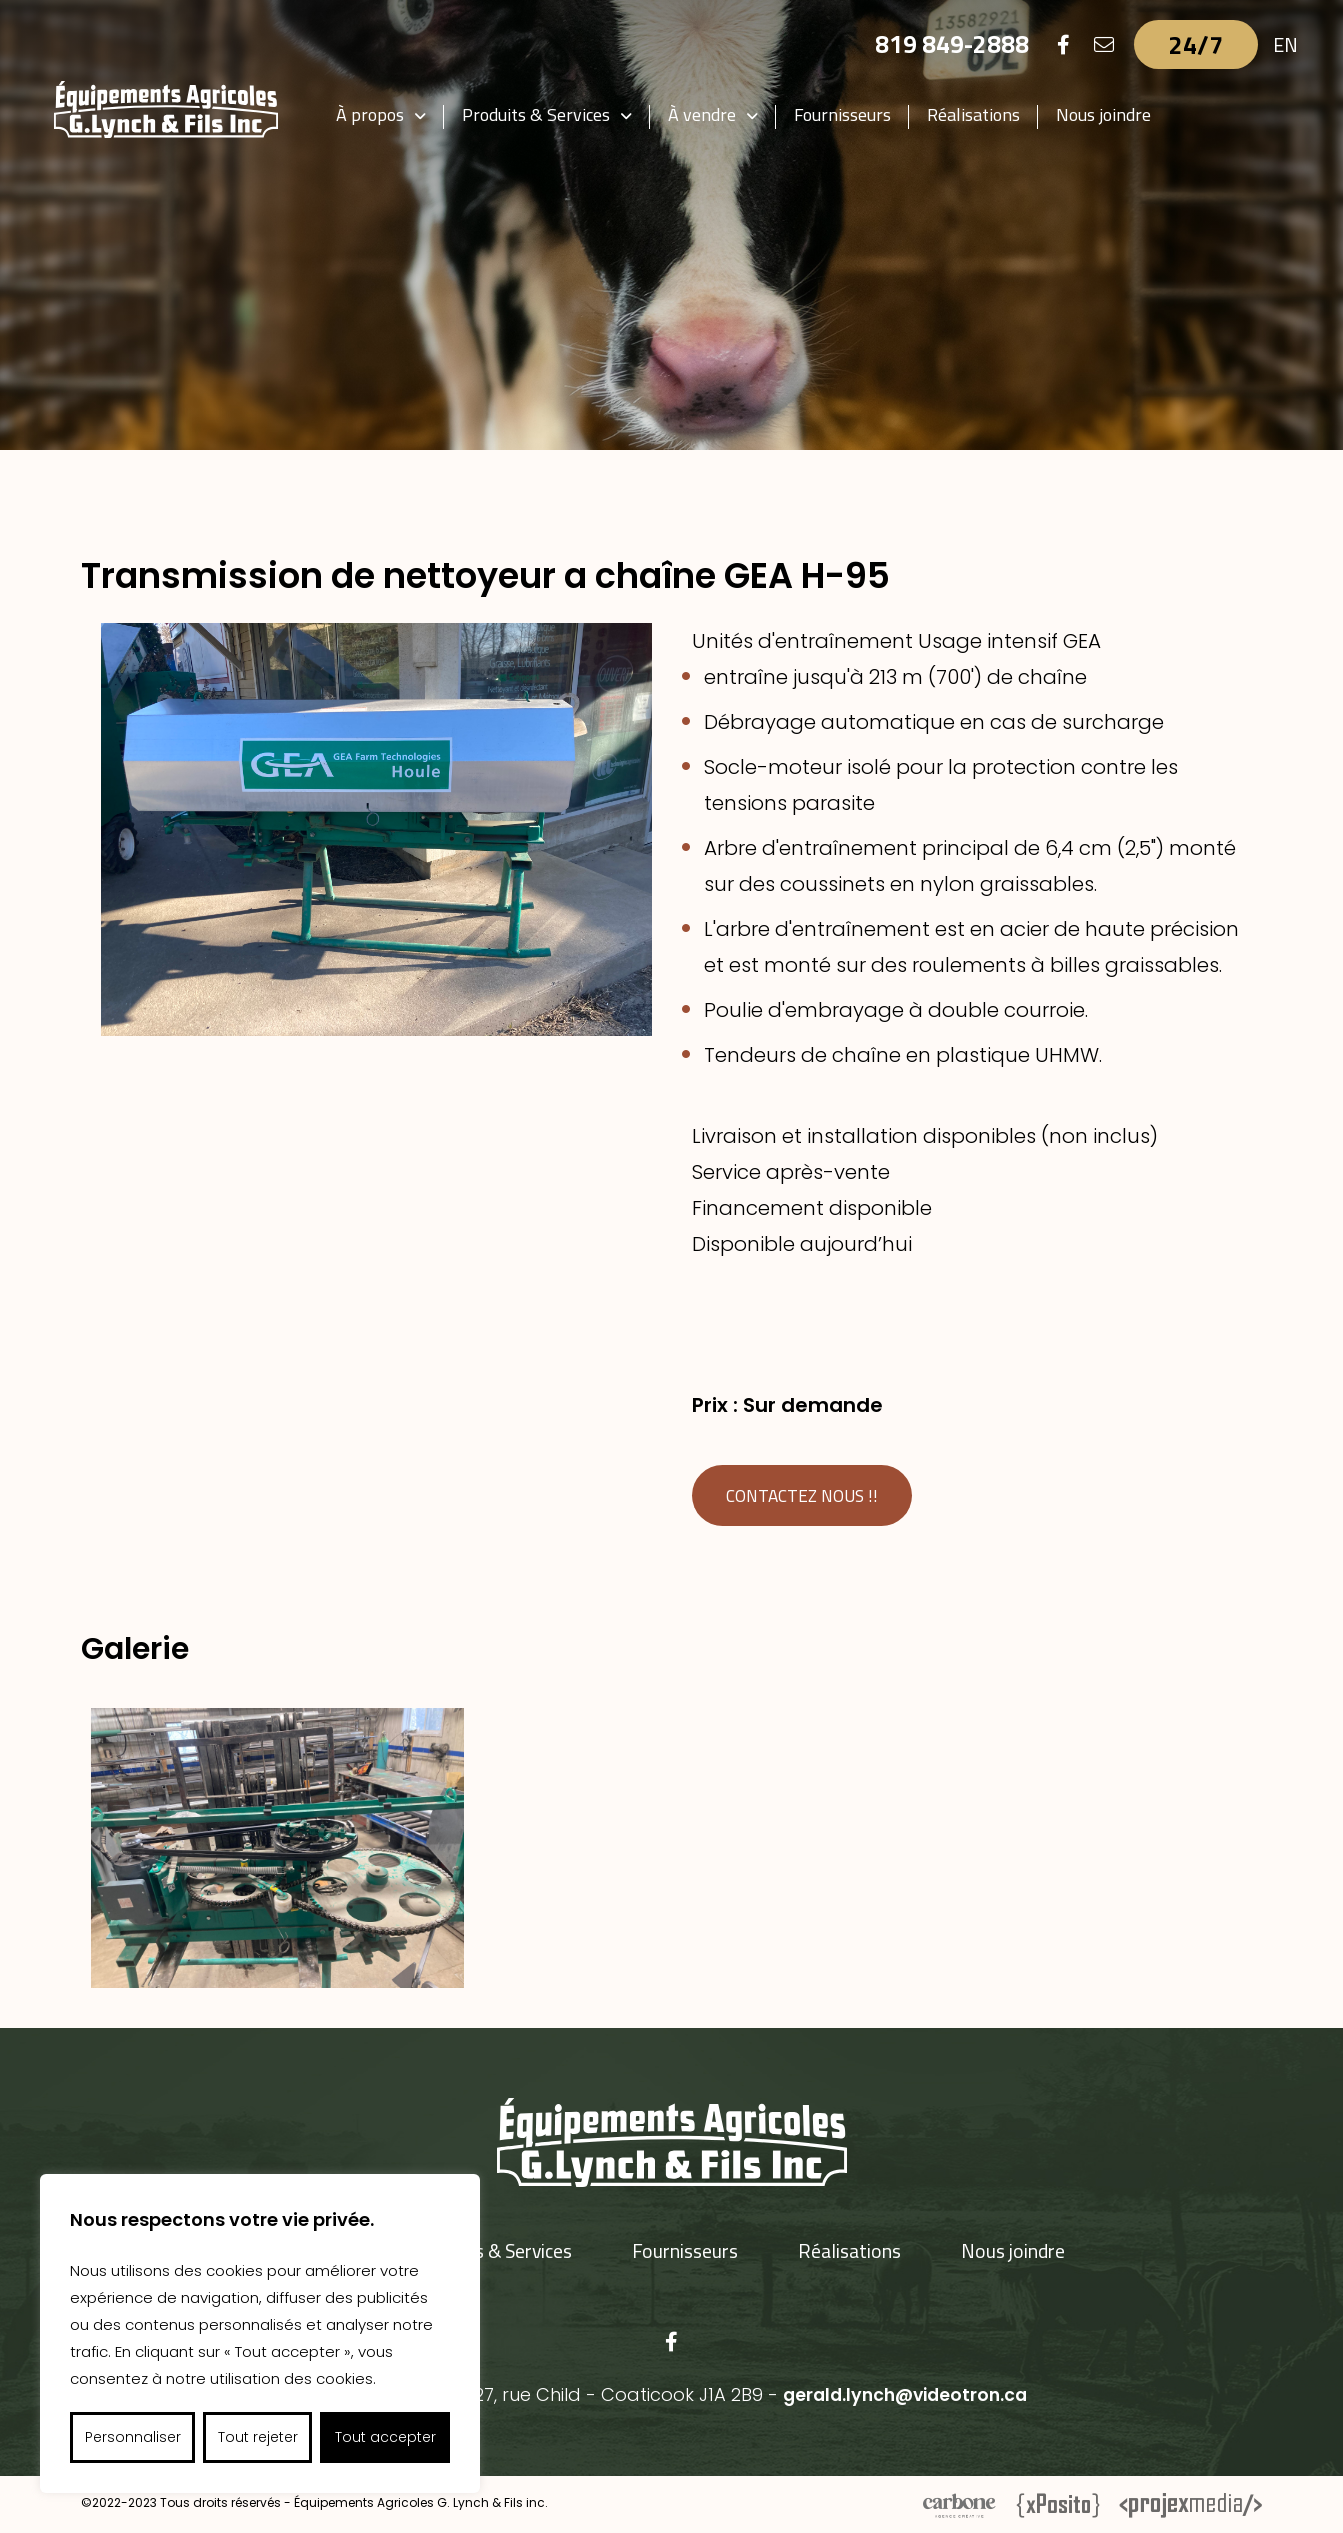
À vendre (708, 114)
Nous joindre (1109, 114)
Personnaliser (133, 2437)
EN (1285, 44)
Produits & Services (542, 114)
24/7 (1196, 44)
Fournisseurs (848, 114)
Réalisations (979, 114)
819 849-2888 (951, 44)
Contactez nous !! (806, 1496)
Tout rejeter (258, 2437)
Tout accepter (385, 2437)
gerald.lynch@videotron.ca (904, 2395)
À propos (376, 114)
